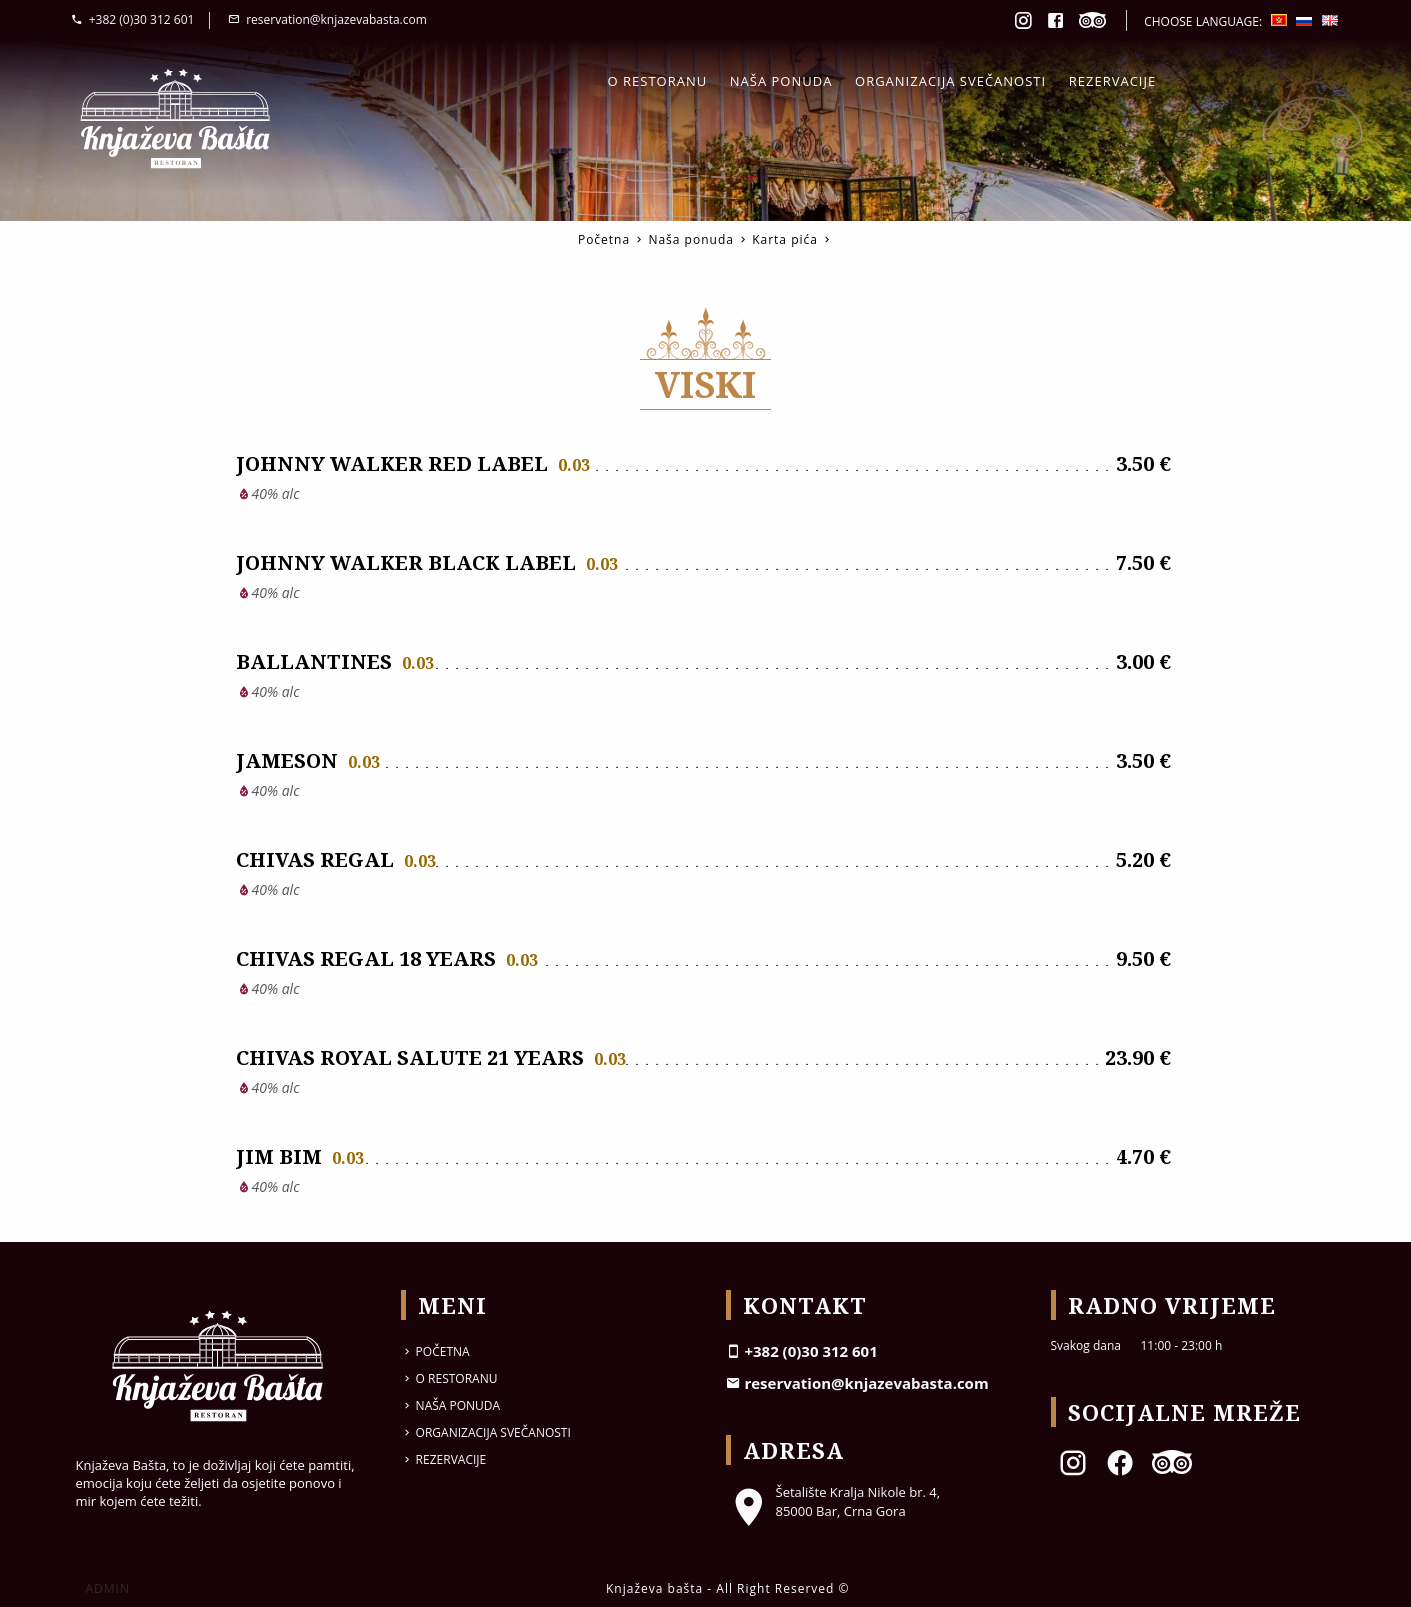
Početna (604, 239)
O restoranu (658, 81)
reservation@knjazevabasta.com (327, 19)
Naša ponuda (781, 81)
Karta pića (785, 239)
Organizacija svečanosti (950, 81)
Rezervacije (1112, 81)
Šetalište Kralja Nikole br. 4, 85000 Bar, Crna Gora (833, 1501)
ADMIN (108, 1588)
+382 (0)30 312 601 (133, 19)
